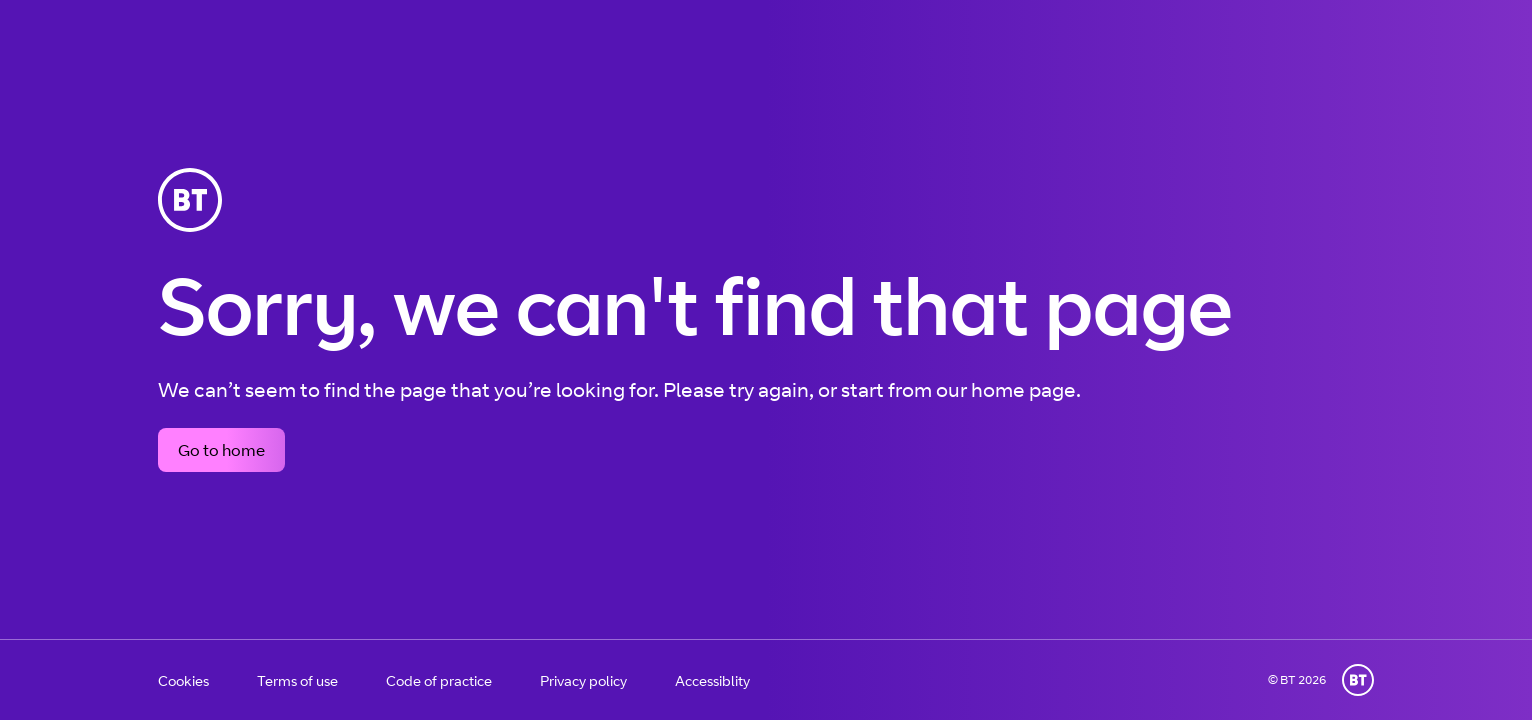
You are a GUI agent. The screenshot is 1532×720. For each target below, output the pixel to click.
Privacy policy (583, 680)
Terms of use (297, 680)
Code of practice (439, 680)
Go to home (221, 450)
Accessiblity (712, 680)
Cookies (183, 680)
